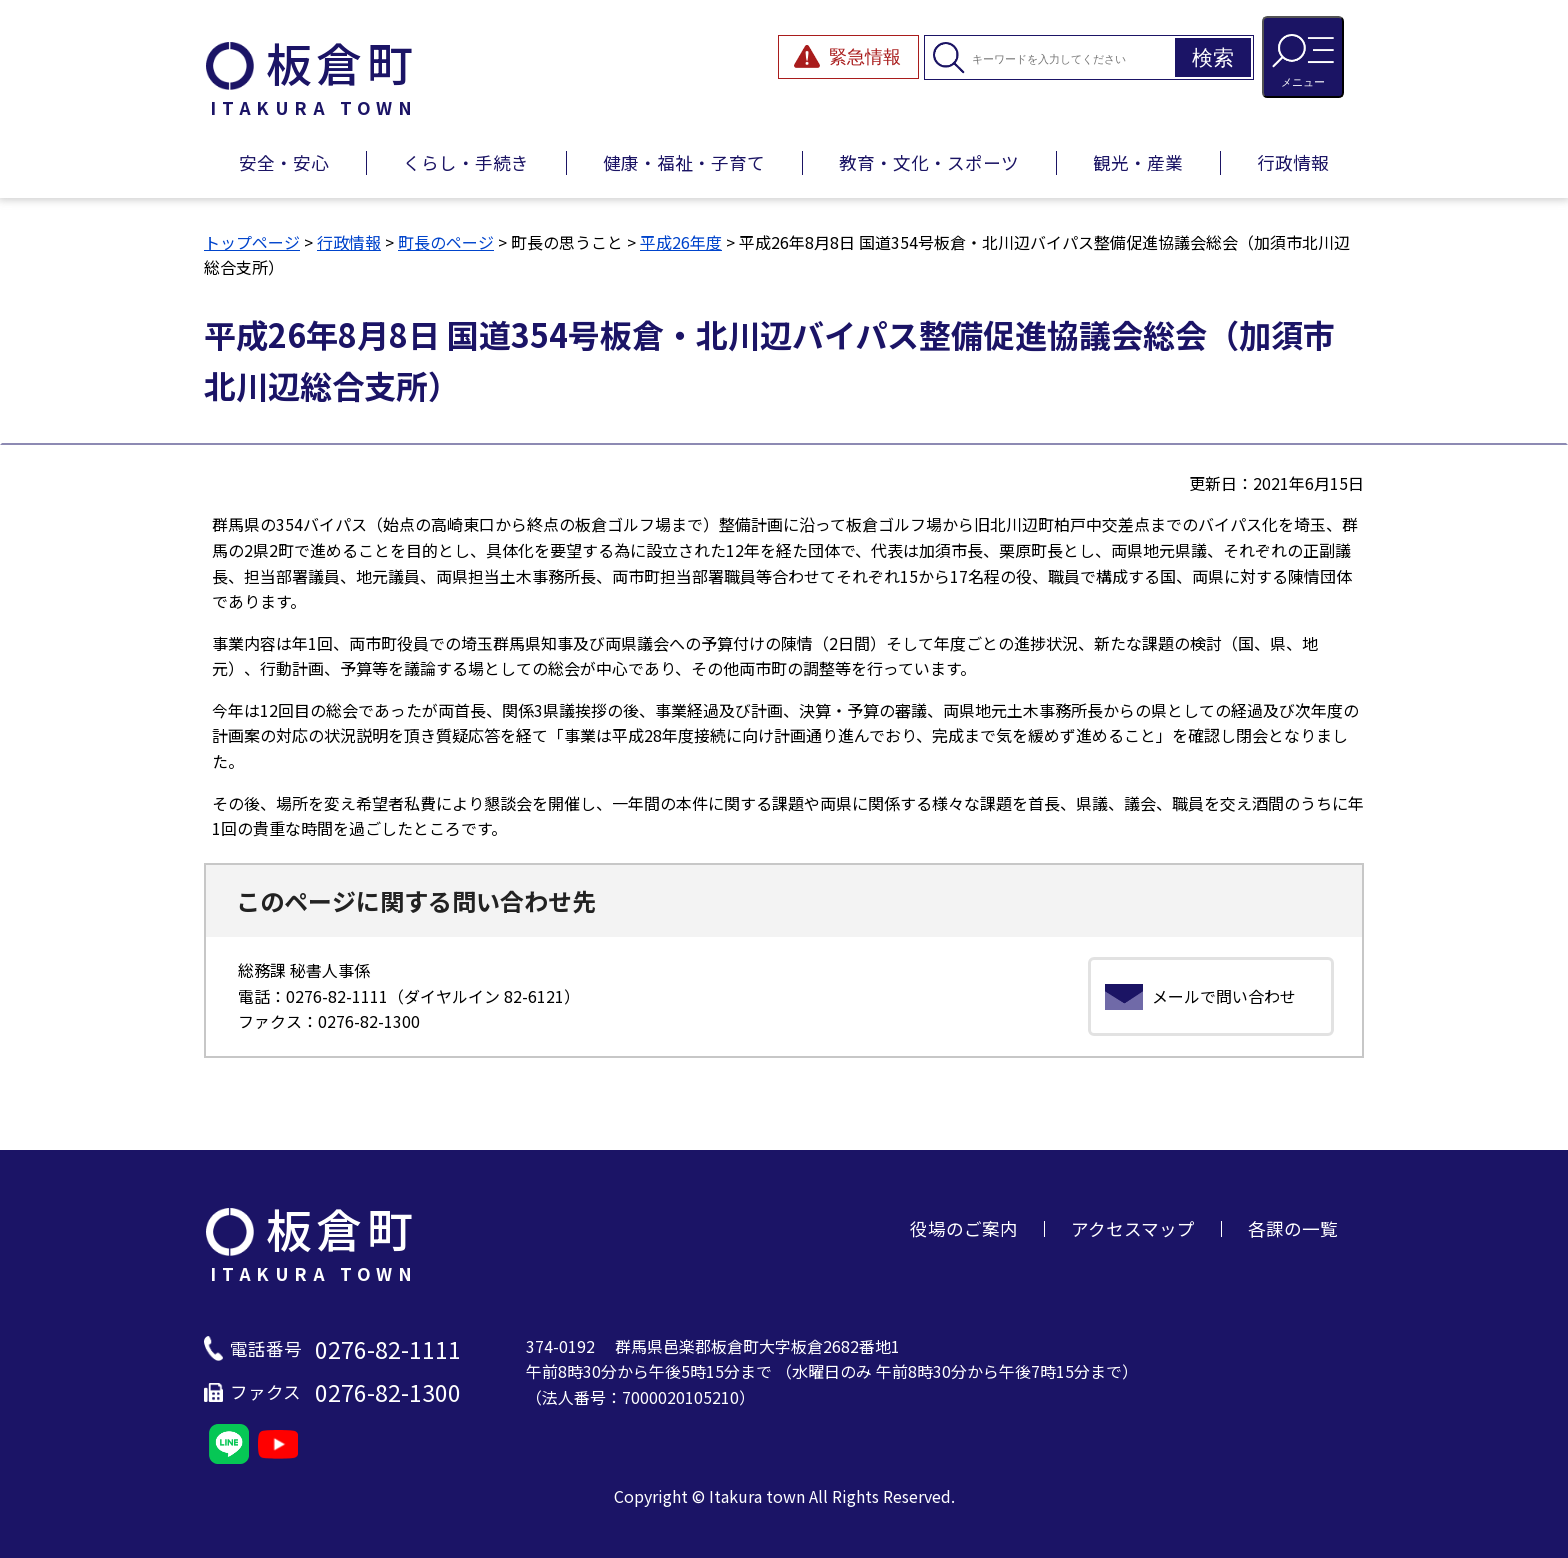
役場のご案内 (964, 1228)
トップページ (252, 242)
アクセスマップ (1133, 1228)
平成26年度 (681, 242)
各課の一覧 (1293, 1228)
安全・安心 (284, 162)
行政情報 (1293, 162)
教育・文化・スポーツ (929, 162)
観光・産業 (1138, 162)
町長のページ (446, 242)
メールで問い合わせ (1224, 996)
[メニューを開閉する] (1303, 57)
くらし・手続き (466, 162)
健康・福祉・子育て (684, 162)
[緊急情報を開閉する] (848, 57)
